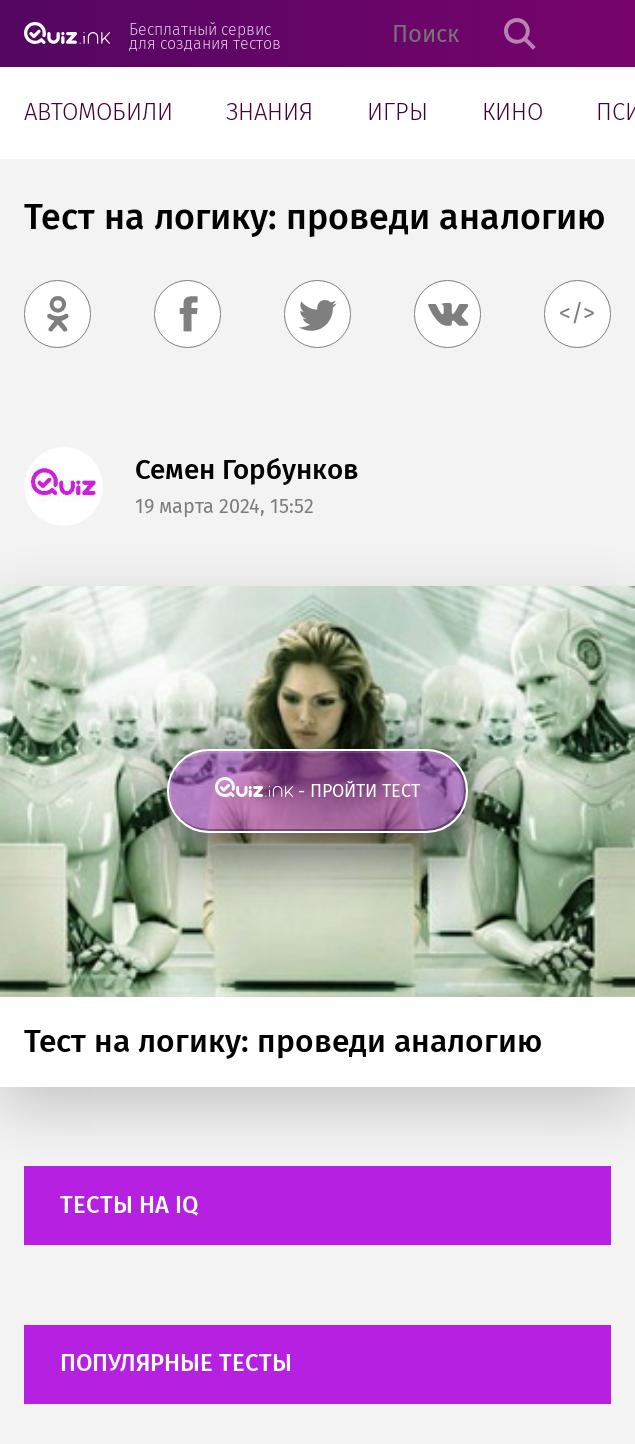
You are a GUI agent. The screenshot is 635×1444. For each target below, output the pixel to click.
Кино (512, 112)
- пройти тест (359, 791)
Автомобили (98, 112)
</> (577, 313)
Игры (397, 112)
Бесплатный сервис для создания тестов (205, 36)
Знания (269, 112)
